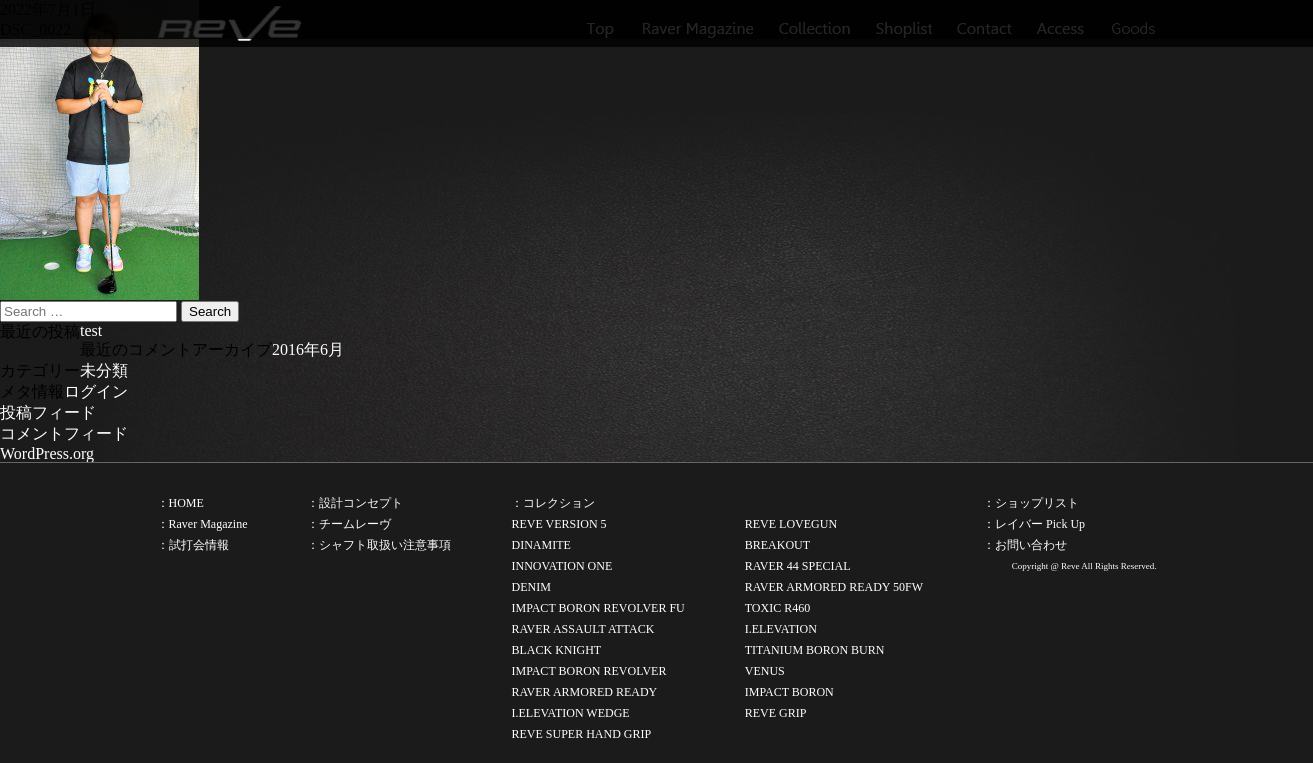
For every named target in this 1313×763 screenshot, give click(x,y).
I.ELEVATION (781, 629)
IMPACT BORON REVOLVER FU (597, 608)
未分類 (104, 370)
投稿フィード (48, 412)
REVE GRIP (776, 713)
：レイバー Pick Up (1034, 524)
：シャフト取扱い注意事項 (379, 545)
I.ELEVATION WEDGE (570, 713)
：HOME (180, 503)
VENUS (765, 671)
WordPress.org (47, 453)
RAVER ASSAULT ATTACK (582, 629)
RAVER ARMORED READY (584, 692)
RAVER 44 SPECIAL (798, 566)
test (91, 330)
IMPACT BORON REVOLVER (588, 671)
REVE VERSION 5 (558, 524)
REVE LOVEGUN (791, 524)
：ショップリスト (1031, 503)
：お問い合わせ (1025, 545)
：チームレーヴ (349, 524)
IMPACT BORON (789, 692)
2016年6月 (308, 349)
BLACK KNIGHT (556, 650)
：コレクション (553, 503)
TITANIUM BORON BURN (815, 650)
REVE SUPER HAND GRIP (581, 734)
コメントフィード (64, 433)
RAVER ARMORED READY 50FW (834, 587)
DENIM (530, 587)
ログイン (96, 391)
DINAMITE (540, 545)
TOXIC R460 (777, 608)
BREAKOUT (777, 545)
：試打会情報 (193, 545)
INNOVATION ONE (561, 566)
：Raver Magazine (202, 524)
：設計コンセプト (355, 503)
